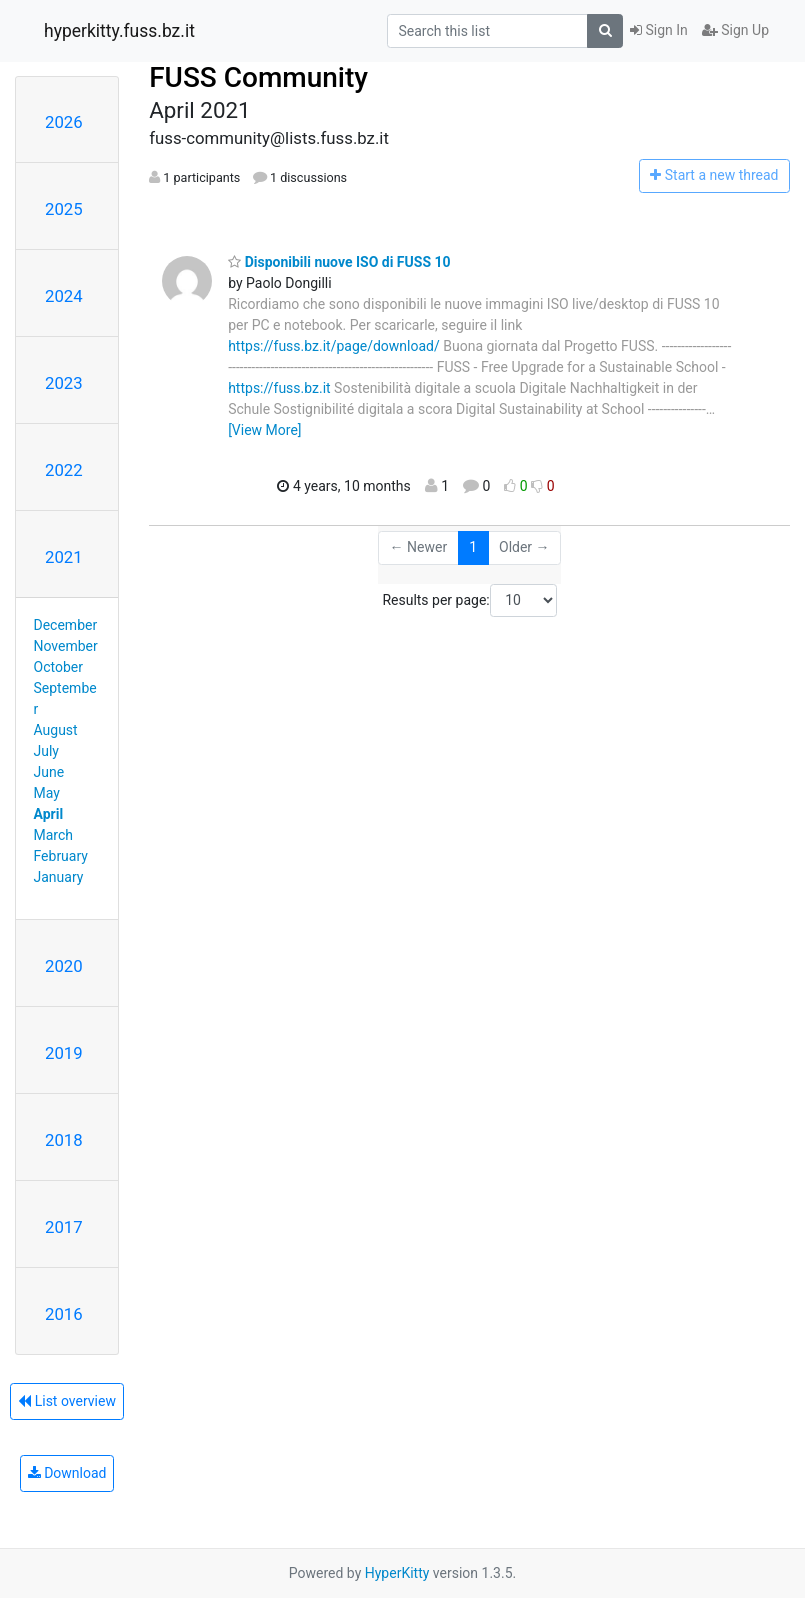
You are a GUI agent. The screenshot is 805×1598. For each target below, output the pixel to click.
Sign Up (735, 30)
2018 (64, 1140)
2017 (64, 1227)
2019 (64, 1053)
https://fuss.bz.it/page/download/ (334, 346)
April (49, 814)
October (58, 667)
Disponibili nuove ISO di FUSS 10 (339, 262)
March (54, 835)
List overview (67, 1401)
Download (67, 1473)
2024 (64, 296)
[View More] (264, 430)
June (49, 772)
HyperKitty (397, 1573)
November (66, 646)
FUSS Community (258, 77)
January (59, 877)
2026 (64, 122)
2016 (64, 1314)
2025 (64, 209)
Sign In (659, 30)
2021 (64, 557)
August (56, 730)
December (66, 625)
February (61, 856)
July (46, 751)
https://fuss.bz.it (279, 388)
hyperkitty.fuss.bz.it (119, 31)
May (47, 793)
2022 (64, 470)
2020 (64, 966)
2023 (64, 383)
